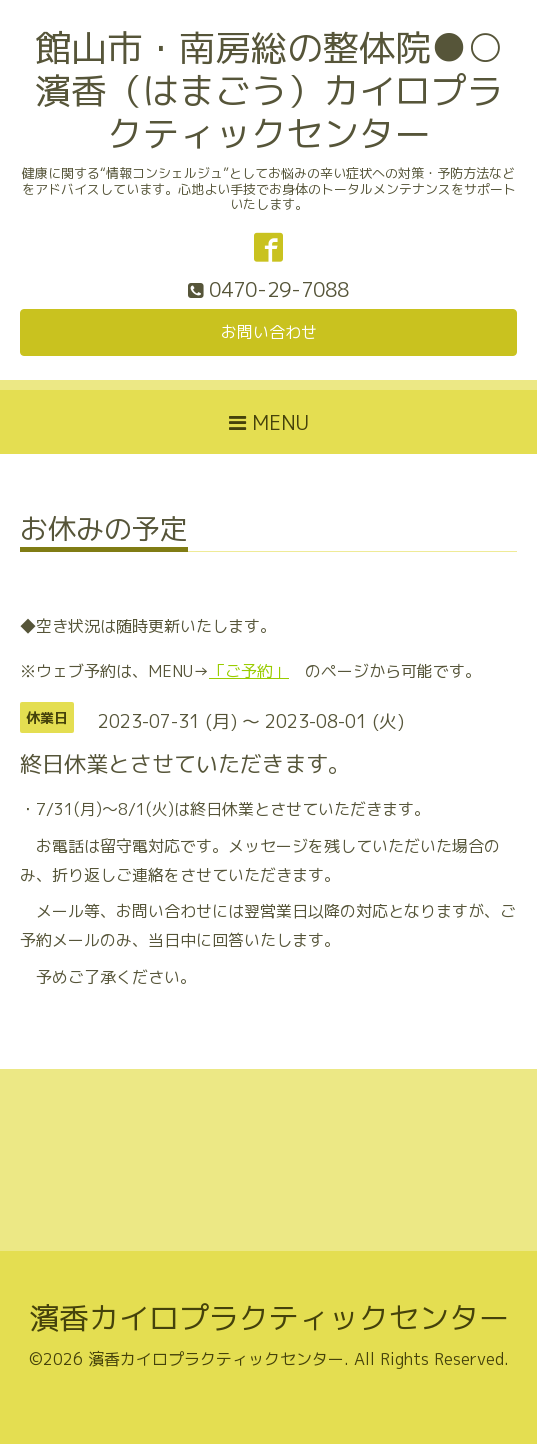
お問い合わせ (269, 332)
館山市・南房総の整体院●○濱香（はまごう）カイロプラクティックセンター (269, 90)
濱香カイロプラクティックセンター (269, 1318)
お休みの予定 (104, 531)
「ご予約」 (249, 671)
